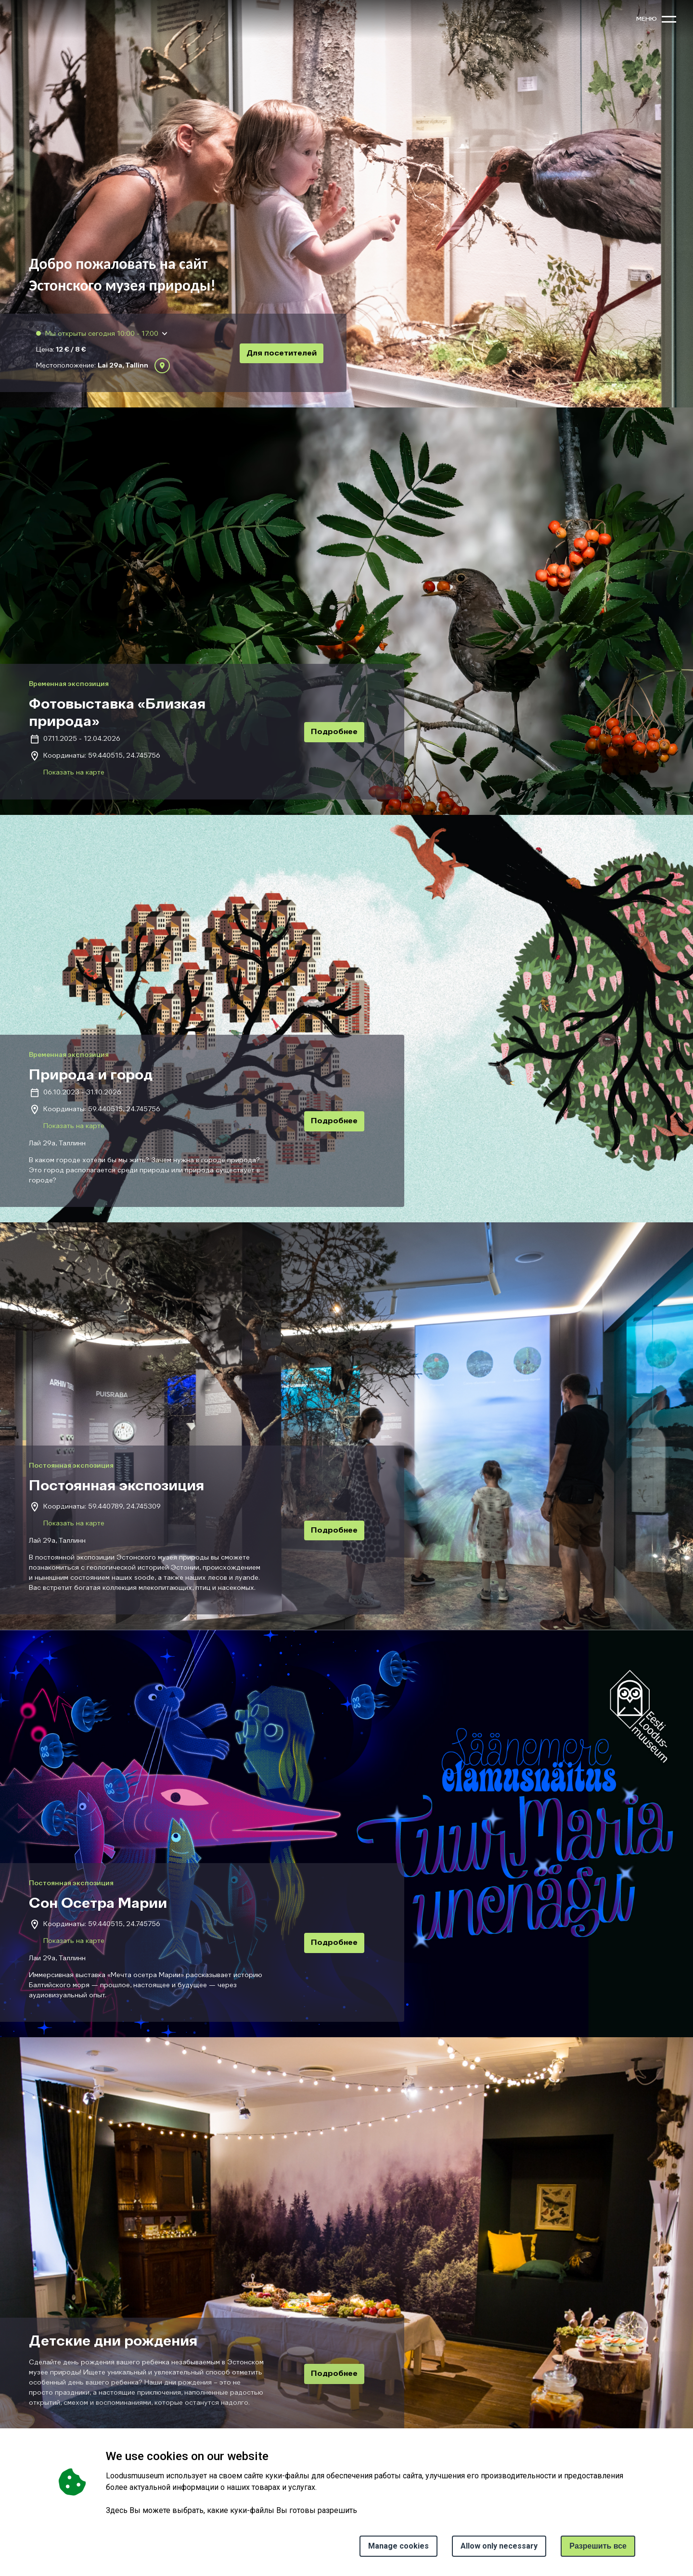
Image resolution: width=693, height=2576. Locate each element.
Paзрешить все (598, 2546)
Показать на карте (73, 772)
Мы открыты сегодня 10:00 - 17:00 (100, 333)
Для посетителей (281, 353)
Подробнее (334, 732)
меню (646, 19)
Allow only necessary (499, 2546)
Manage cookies (398, 2546)
